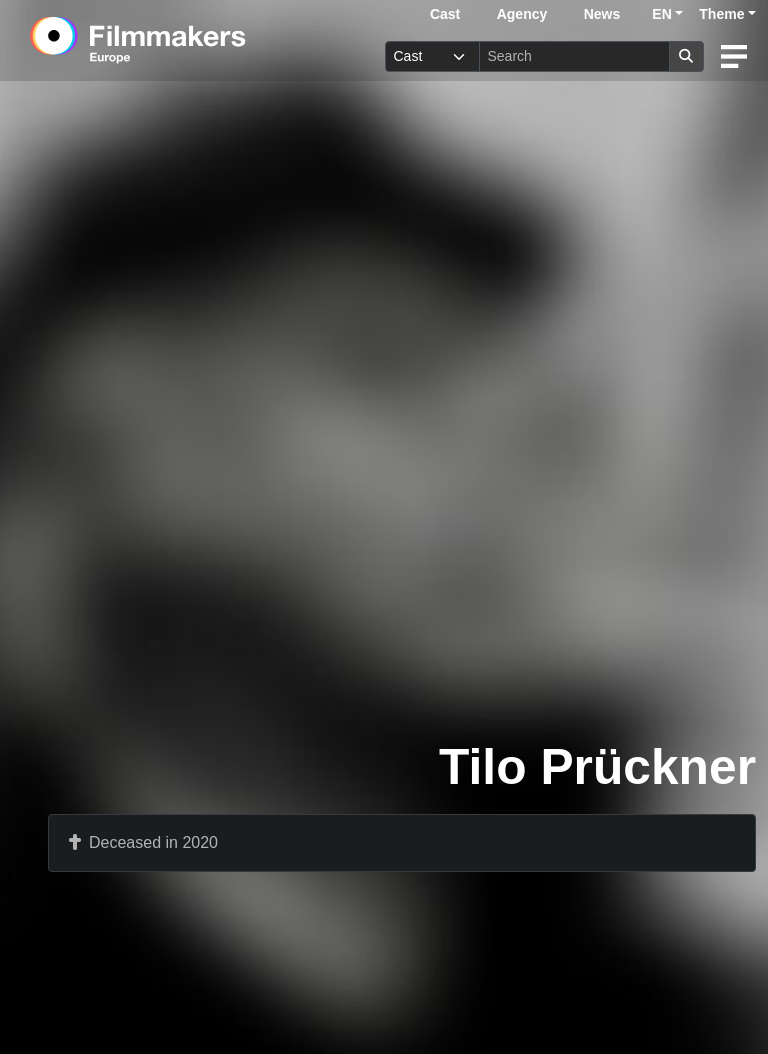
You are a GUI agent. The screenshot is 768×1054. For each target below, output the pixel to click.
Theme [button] (721, 14)
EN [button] (661, 14)
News (602, 14)
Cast (445, 14)
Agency (522, 14)
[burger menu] (734, 56)
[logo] (187, 40)
